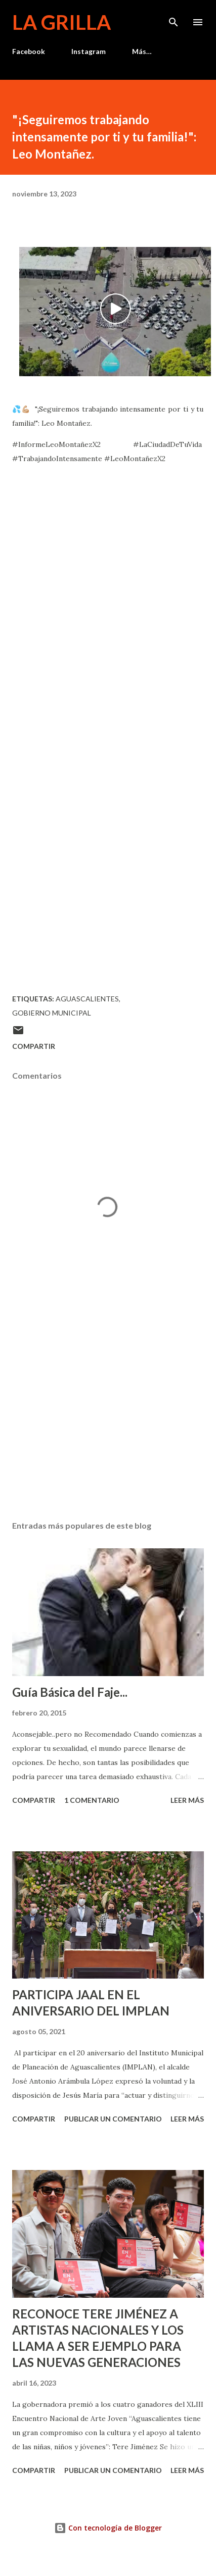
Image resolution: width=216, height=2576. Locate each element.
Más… (142, 51)
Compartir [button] (33, 1046)
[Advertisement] (107, 1417)
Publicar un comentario (113, 2118)
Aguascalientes (87, 998)
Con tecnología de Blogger (108, 2528)
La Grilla (61, 22)
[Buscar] (173, 18)
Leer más (187, 1800)
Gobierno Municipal (51, 1012)
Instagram (88, 51)
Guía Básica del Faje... (69, 1692)
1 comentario (91, 1800)
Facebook (28, 51)
